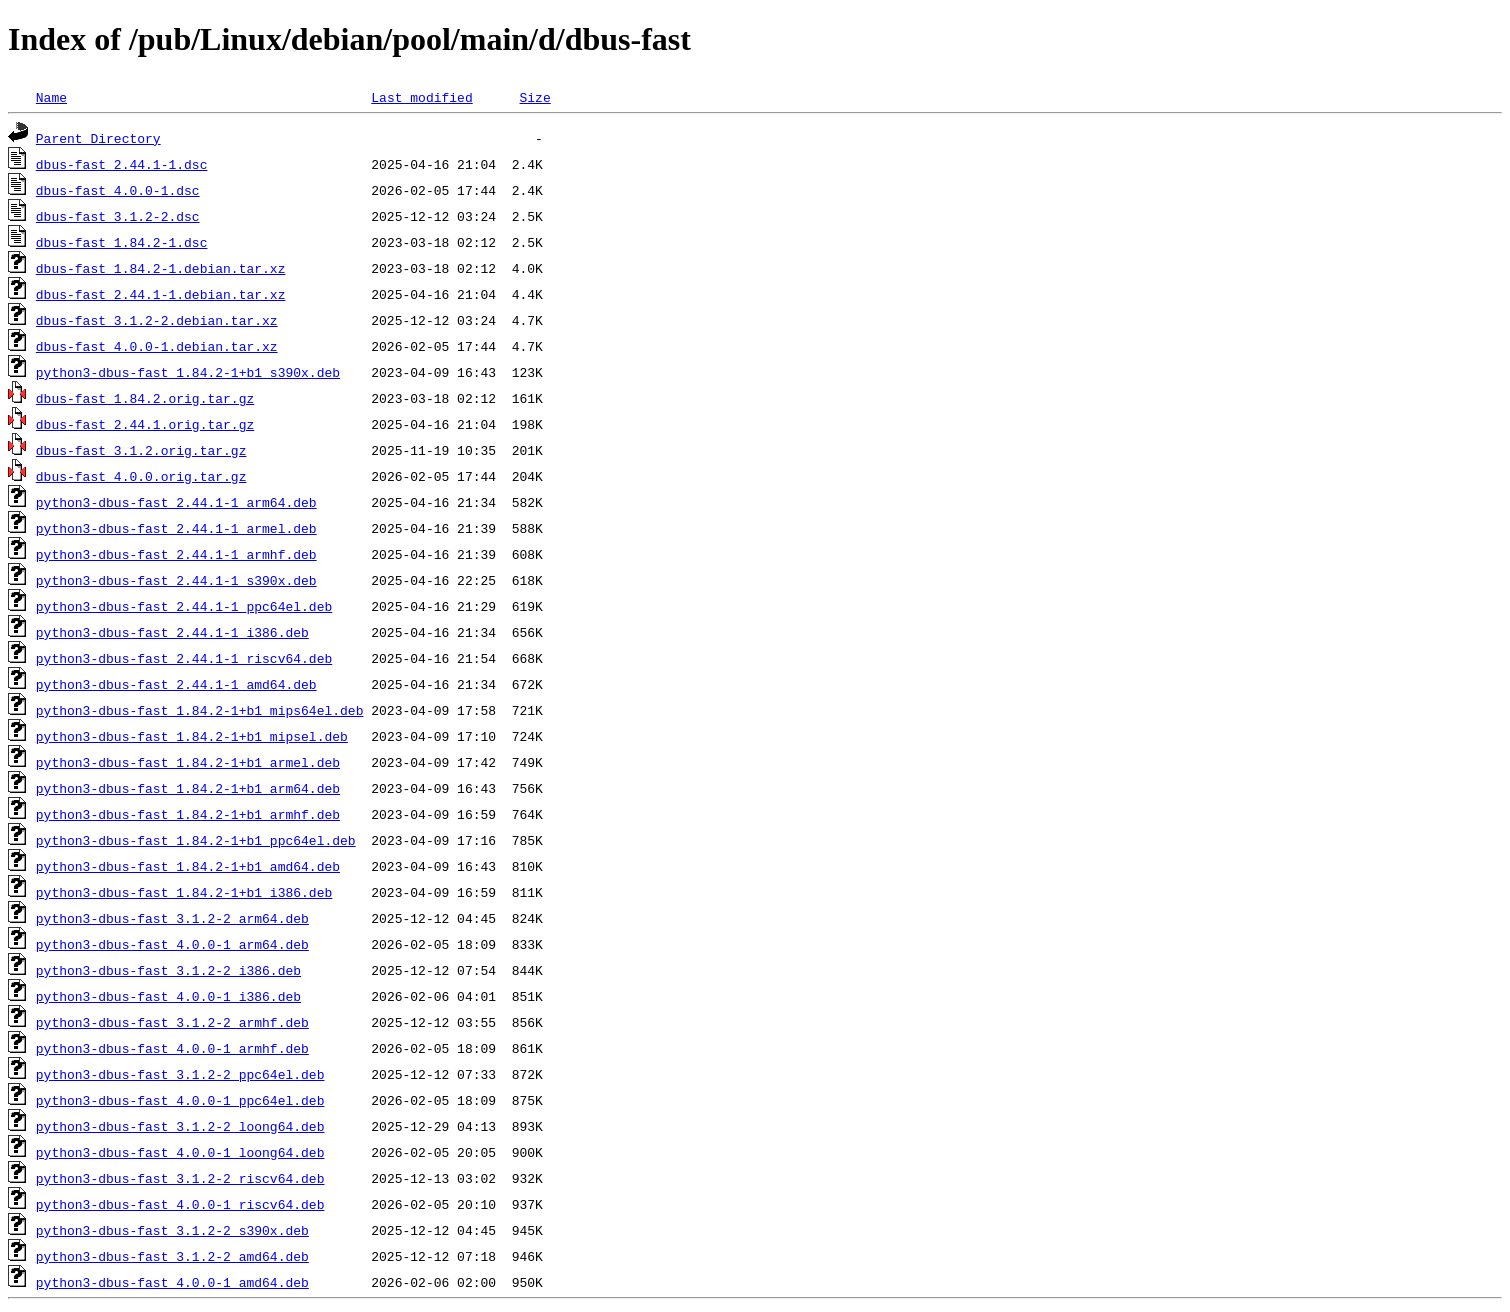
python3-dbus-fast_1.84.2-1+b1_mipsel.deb (192, 736)
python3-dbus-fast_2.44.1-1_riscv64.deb (184, 658)
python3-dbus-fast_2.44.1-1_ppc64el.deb (184, 606)
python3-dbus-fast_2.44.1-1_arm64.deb (176, 502)
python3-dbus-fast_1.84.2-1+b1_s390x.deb (188, 372)
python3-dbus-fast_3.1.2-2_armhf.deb (172, 1022)
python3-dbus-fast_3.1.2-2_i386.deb (168, 970)
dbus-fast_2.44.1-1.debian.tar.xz (161, 294)
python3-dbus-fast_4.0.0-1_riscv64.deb (180, 1204)
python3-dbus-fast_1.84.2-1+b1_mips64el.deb (200, 710)
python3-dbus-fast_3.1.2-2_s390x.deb (172, 1230)
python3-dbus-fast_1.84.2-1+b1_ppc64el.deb (196, 840)
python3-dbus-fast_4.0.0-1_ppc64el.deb (180, 1100)
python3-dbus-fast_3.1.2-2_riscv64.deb (180, 1178)
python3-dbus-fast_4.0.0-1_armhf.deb (172, 1048)
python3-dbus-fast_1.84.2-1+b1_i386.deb (184, 892)
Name (51, 97)
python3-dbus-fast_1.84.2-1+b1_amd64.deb (188, 866)
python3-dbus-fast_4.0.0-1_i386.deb (168, 996)
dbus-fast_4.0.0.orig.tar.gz (141, 476)
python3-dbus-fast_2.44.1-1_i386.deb (172, 632)
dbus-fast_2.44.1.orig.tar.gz (145, 424)
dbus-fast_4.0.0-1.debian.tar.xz (157, 346)
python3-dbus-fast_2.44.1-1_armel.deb (176, 528)
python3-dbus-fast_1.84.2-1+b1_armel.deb (188, 762)
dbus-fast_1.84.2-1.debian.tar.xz (161, 268)
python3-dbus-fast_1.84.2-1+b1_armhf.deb (188, 814)
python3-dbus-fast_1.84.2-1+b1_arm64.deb (188, 788)
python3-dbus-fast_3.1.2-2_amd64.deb (172, 1256)
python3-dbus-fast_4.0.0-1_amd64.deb (172, 1282)
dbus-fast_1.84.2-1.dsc (122, 242)
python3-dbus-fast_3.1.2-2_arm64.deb (172, 918)
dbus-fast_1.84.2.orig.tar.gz (145, 398)
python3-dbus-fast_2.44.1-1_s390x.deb (176, 580)
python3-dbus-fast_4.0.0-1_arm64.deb (172, 944)
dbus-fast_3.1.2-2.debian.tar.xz (157, 320)
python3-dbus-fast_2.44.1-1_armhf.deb (176, 554)
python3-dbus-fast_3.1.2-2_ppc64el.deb (180, 1074)
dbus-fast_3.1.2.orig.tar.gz (141, 450)
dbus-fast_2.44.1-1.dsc (122, 164)
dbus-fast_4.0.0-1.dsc (118, 190)
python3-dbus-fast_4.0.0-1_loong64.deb (180, 1152)
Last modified (421, 97)
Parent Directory (98, 138)
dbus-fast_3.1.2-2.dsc (118, 216)
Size (534, 97)
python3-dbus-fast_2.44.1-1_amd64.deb (176, 684)
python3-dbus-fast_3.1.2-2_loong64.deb (180, 1126)
